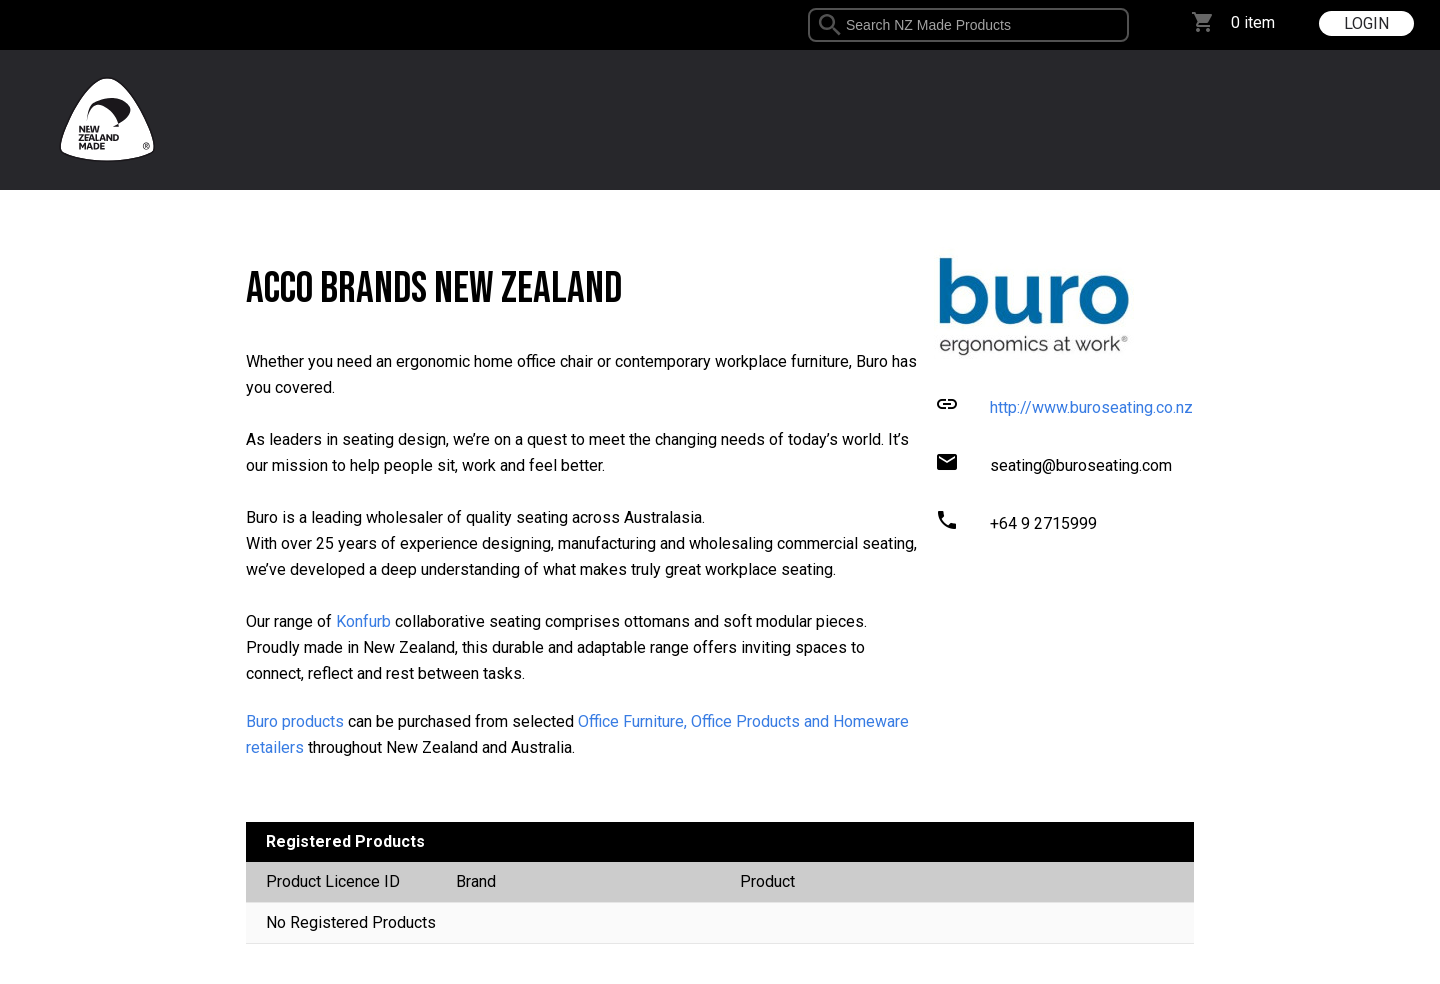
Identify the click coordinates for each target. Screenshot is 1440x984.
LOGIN (1366, 23)
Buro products (295, 721)
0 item (1253, 22)
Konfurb (363, 621)
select (1121, 25)
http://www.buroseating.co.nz (1091, 407)
